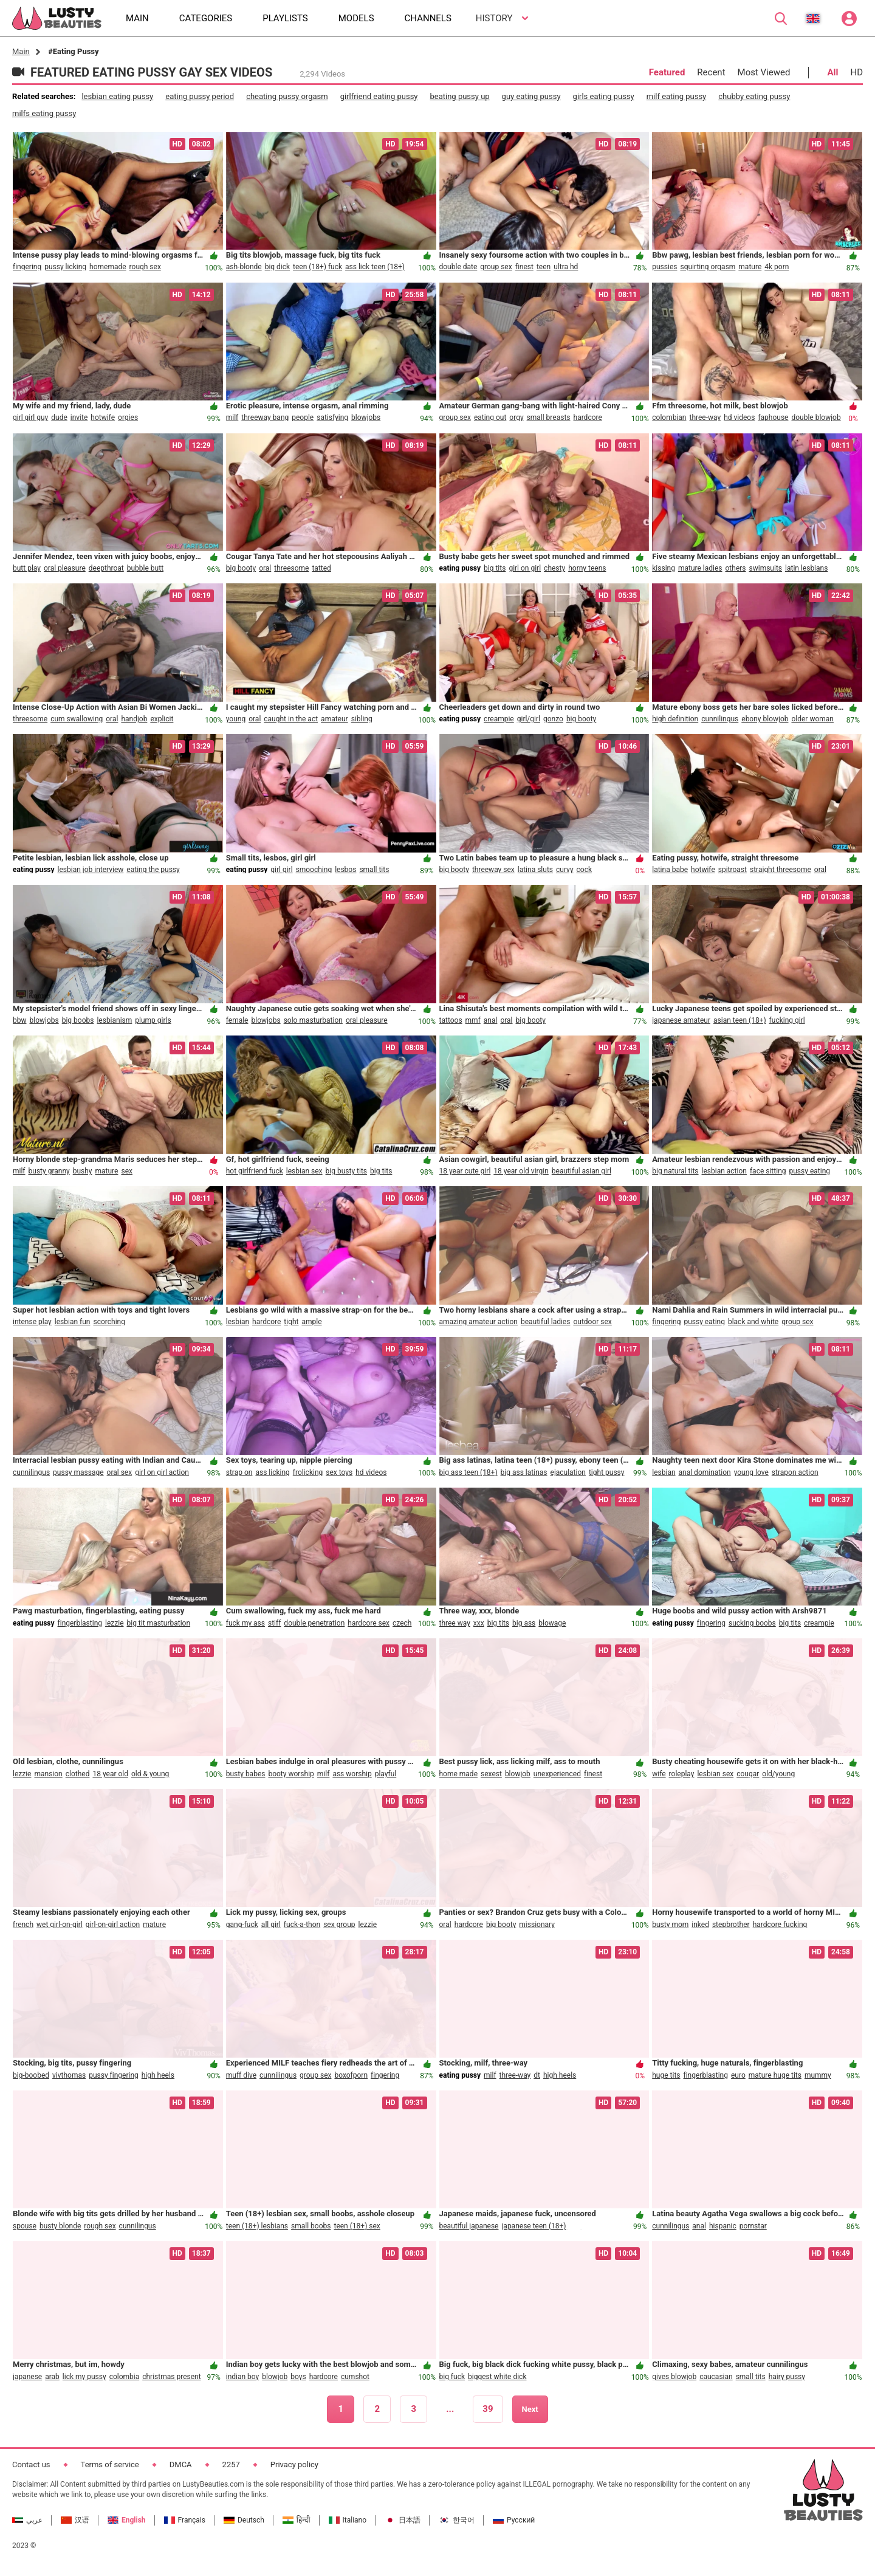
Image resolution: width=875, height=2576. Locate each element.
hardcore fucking (780, 1924)
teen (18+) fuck (317, 266)
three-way (705, 417)
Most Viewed (764, 72)
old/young (778, 1773)
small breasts (549, 417)
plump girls (153, 1020)
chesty (554, 568)
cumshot (355, 2376)
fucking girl (787, 1020)
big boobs (78, 1020)
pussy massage (78, 1472)
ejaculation (568, 1472)
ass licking (272, 1472)
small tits (374, 869)
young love (751, 1472)
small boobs (311, 2226)
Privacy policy (294, 2464)
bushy (82, 1171)
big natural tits (675, 1171)
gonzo (553, 719)
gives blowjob (674, 2376)
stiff (274, 1623)
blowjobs (365, 417)
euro (738, 2075)
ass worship (351, 1773)
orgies (128, 417)
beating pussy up (460, 96)
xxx (478, 1623)
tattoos (450, 1020)
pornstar (753, 2226)
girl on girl (525, 568)
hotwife (103, 417)
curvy (565, 869)
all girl (271, 1924)
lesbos (345, 869)
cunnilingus (719, 719)
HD (856, 72)
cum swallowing (76, 719)
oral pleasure (65, 568)
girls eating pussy (603, 96)
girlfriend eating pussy (379, 96)
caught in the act (291, 719)
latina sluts (535, 869)
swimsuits (766, 568)
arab (52, 2376)
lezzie (114, 1623)
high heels (158, 2075)
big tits (495, 568)
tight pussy (607, 1472)
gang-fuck (242, 1924)
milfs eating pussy (44, 113)
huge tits (666, 2075)
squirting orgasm (707, 266)
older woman (812, 719)
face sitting (768, 1171)
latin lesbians (806, 568)
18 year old (110, 1773)
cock (584, 869)
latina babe (670, 869)
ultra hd (566, 266)
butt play (27, 568)
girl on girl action (162, 1472)
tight (291, 1321)
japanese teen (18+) (533, 2226)
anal (491, 1020)
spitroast (732, 869)
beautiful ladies (545, 1321)
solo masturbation (313, 1020)
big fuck (452, 2376)
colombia (124, 2376)
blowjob (517, 1773)
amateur (334, 719)
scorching (109, 1321)
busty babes (246, 1773)
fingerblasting (80, 1623)
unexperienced (557, 1773)
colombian (669, 417)
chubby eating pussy (754, 96)
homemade (107, 266)
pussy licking (65, 266)
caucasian (716, 2376)
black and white (753, 1321)
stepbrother (731, 1924)
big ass (523, 1623)
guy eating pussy (531, 96)
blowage (552, 1623)
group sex (496, 266)
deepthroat (106, 568)
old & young (150, 1773)
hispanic (722, 2226)
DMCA (181, 2464)
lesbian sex (304, 1171)
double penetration (314, 1623)
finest (524, 266)
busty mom (670, 1924)
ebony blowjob (764, 719)
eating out (490, 417)
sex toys (339, 1472)
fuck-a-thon (302, 1924)
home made (458, 1773)
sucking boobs (752, 1623)
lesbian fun (73, 1321)
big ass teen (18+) (468, 1472)
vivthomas (69, 2075)
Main (21, 51)
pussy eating (810, 1171)
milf (232, 417)
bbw (20, 1020)
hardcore (588, 417)
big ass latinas (524, 1472)
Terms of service (110, 2464)
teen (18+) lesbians (257, 2226)
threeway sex (493, 869)
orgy (516, 417)
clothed (78, 1773)
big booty (241, 568)
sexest (491, 1773)
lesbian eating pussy (117, 96)
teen (544, 266)
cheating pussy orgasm (287, 96)
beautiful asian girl (581, 1171)
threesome (291, 568)
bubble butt (145, 568)
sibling (361, 719)
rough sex (145, 266)
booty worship (291, 1773)
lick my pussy (84, 2376)
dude (59, 417)
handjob (134, 719)
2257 (231, 2464)
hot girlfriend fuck (254, 1171)
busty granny (49, 1171)
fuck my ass (245, 1623)
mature (749, 266)
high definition (675, 719)
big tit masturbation (159, 1623)
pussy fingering (114, 2075)
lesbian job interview (91, 869)
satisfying (332, 417)
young (235, 719)
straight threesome (780, 869)
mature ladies (700, 568)
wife (658, 1773)
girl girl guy (30, 417)
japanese (27, 2376)
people (303, 417)
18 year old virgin (520, 1171)
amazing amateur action (478, 1321)
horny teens (587, 568)
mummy (818, 2075)
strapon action (795, 1472)
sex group (339, 1924)
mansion (48, 1773)
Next (530, 2409)
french (23, 1924)
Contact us (31, 2464)
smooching (314, 869)
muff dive (241, 2075)
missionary (537, 1924)
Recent (711, 72)
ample (311, 1321)
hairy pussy (787, 2376)
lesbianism (114, 1020)
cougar (747, 1773)
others (736, 568)
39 (487, 2408)
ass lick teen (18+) (375, 266)
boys (298, 2376)
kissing (663, 568)
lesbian (237, 1321)
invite (79, 417)
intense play (32, 1321)
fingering (27, 266)
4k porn (776, 266)
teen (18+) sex (357, 2226)
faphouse (773, 417)
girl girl (281, 869)
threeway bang (265, 417)
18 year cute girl (465, 1171)
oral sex (119, 1472)
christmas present (171, 2376)
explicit (161, 719)
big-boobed (31, 2075)
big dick (277, 266)
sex (126, 1171)
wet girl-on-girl (59, 1924)
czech (402, 1623)
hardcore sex (368, 1623)
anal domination (705, 1472)
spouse (24, 2226)
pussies (664, 266)
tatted (321, 568)
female (237, 1020)
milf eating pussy (677, 96)
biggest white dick (497, 2376)
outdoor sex (592, 1321)
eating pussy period (199, 96)
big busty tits (346, 1171)
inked (700, 1924)
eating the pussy (152, 869)
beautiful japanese (469, 2226)
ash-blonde (244, 266)
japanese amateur (681, 1020)
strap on (239, 1472)
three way (454, 1623)
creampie (499, 719)
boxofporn (351, 2075)
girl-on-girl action (113, 1924)
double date (458, 266)
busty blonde (60, 2226)
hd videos (739, 417)
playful (386, 1773)
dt (537, 2075)
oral (265, 568)
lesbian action (724, 1171)
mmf (473, 1020)
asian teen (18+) (739, 1020)
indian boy (242, 2376)
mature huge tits (775, 2075)
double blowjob (815, 417)
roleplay (682, 1773)
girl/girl (528, 719)
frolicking (308, 1472)
